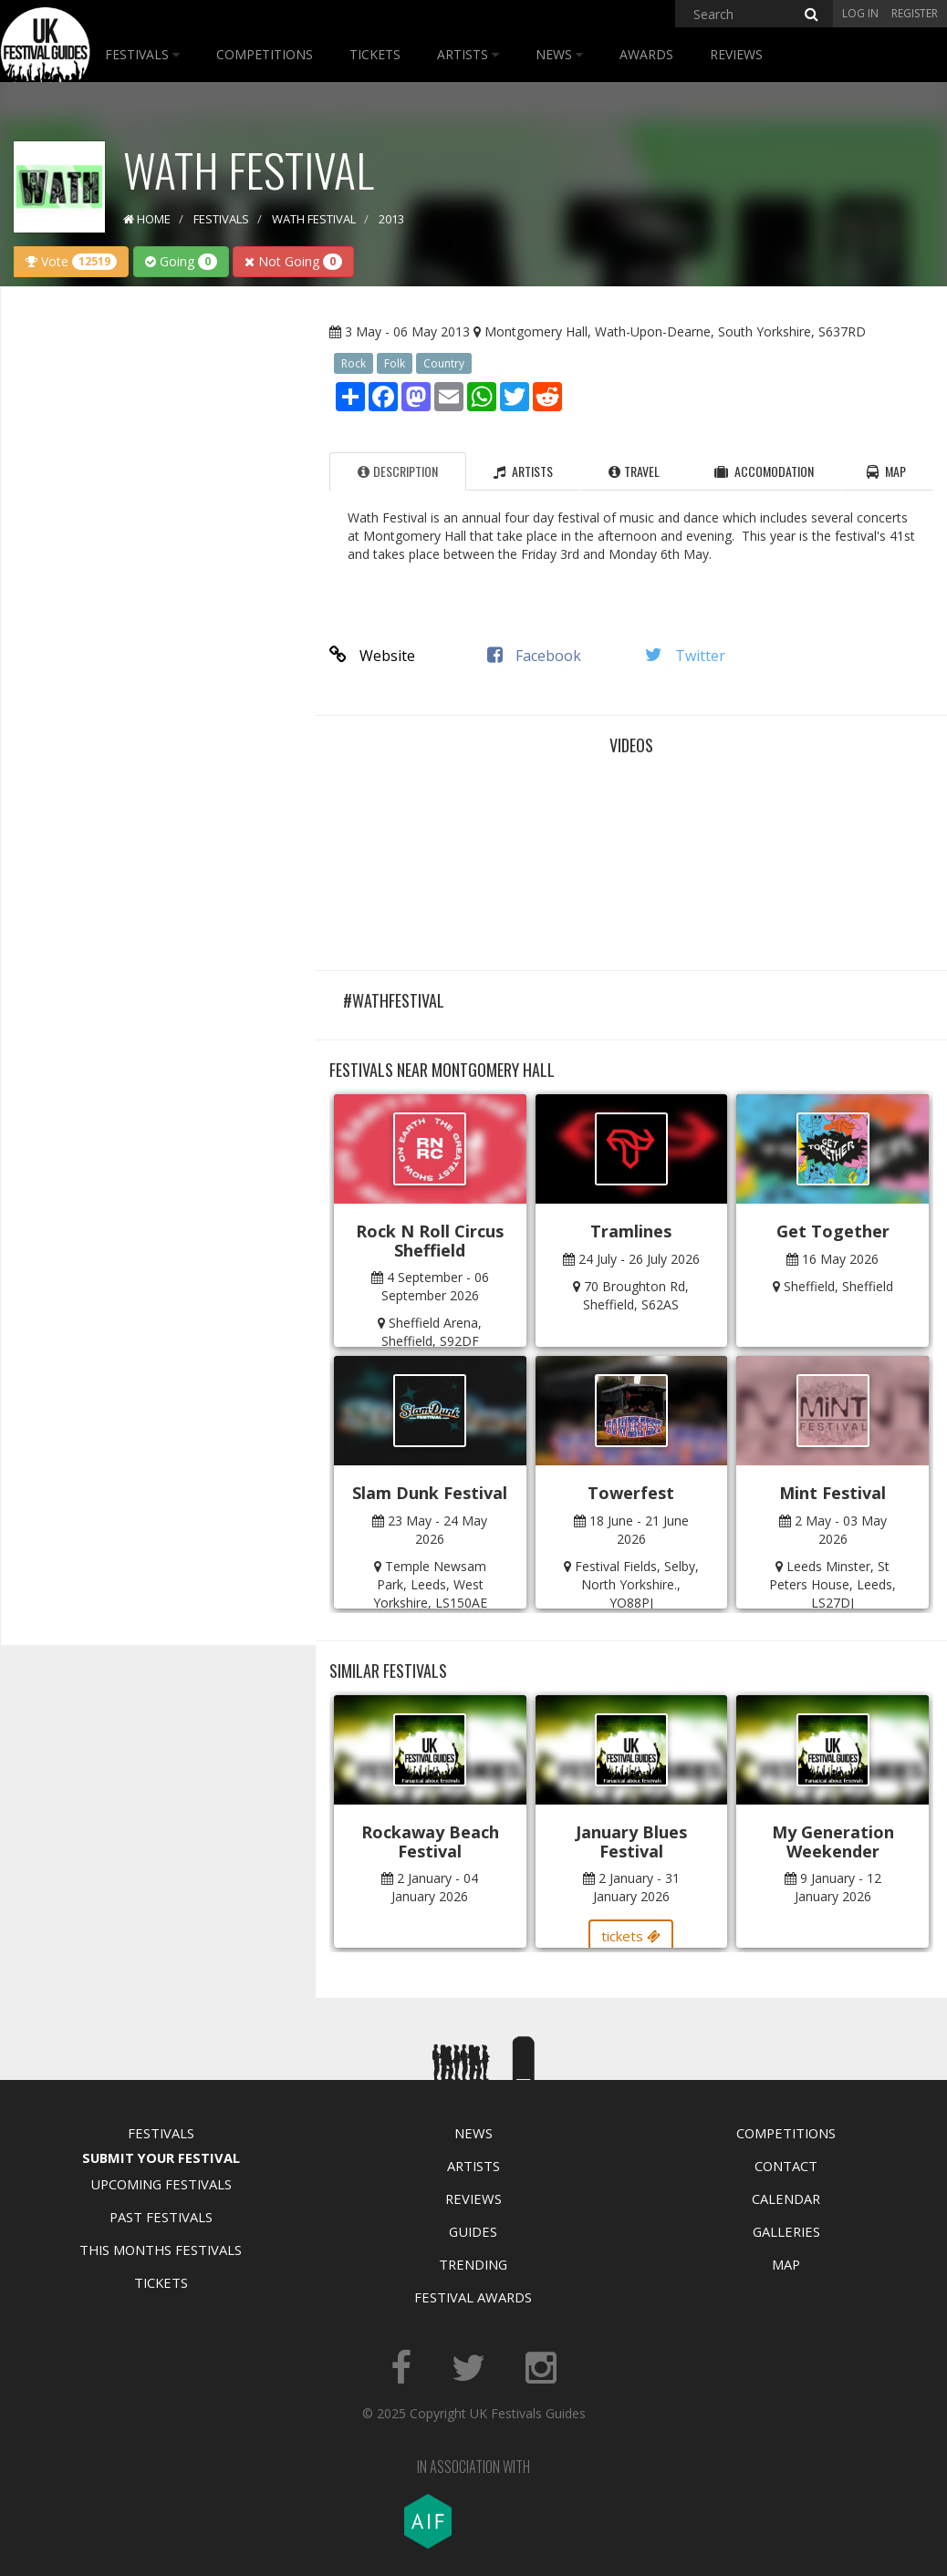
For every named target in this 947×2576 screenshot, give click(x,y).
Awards (646, 54)
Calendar (786, 2198)
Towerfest (631, 1493)
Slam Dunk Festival (429, 1493)
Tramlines (630, 1231)
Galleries (786, 2231)
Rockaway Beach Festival (430, 1841)
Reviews (736, 54)
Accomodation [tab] (764, 471)
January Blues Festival (631, 1841)
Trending (473, 2264)
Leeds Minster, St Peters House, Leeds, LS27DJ (832, 1584)
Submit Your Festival (161, 2157)
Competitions (264, 54)
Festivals (142, 54)
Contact (785, 2166)
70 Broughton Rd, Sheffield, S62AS (636, 1295)
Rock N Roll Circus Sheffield (430, 1240)
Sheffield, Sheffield (838, 1286)
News (559, 54)
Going (181, 261)
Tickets (375, 54)
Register (914, 13)
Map (786, 2264)
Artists (468, 54)
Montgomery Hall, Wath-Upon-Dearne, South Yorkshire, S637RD (675, 331)
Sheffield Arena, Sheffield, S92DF (432, 1332)
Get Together (833, 1231)
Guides (473, 2231)
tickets (631, 1936)
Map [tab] (886, 471)
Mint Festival (832, 1493)
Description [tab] (398, 471)
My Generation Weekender (833, 1841)
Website (372, 656)
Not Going (293, 261)
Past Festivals (161, 2217)
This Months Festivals (160, 2249)
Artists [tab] (523, 471)
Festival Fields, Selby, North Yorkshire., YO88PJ (637, 1584)
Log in (860, 13)
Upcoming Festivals (161, 2184)
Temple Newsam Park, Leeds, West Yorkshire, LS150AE (430, 1584)
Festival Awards (473, 2297)
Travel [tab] (634, 471)
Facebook (534, 656)
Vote (71, 261)
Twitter (685, 656)
